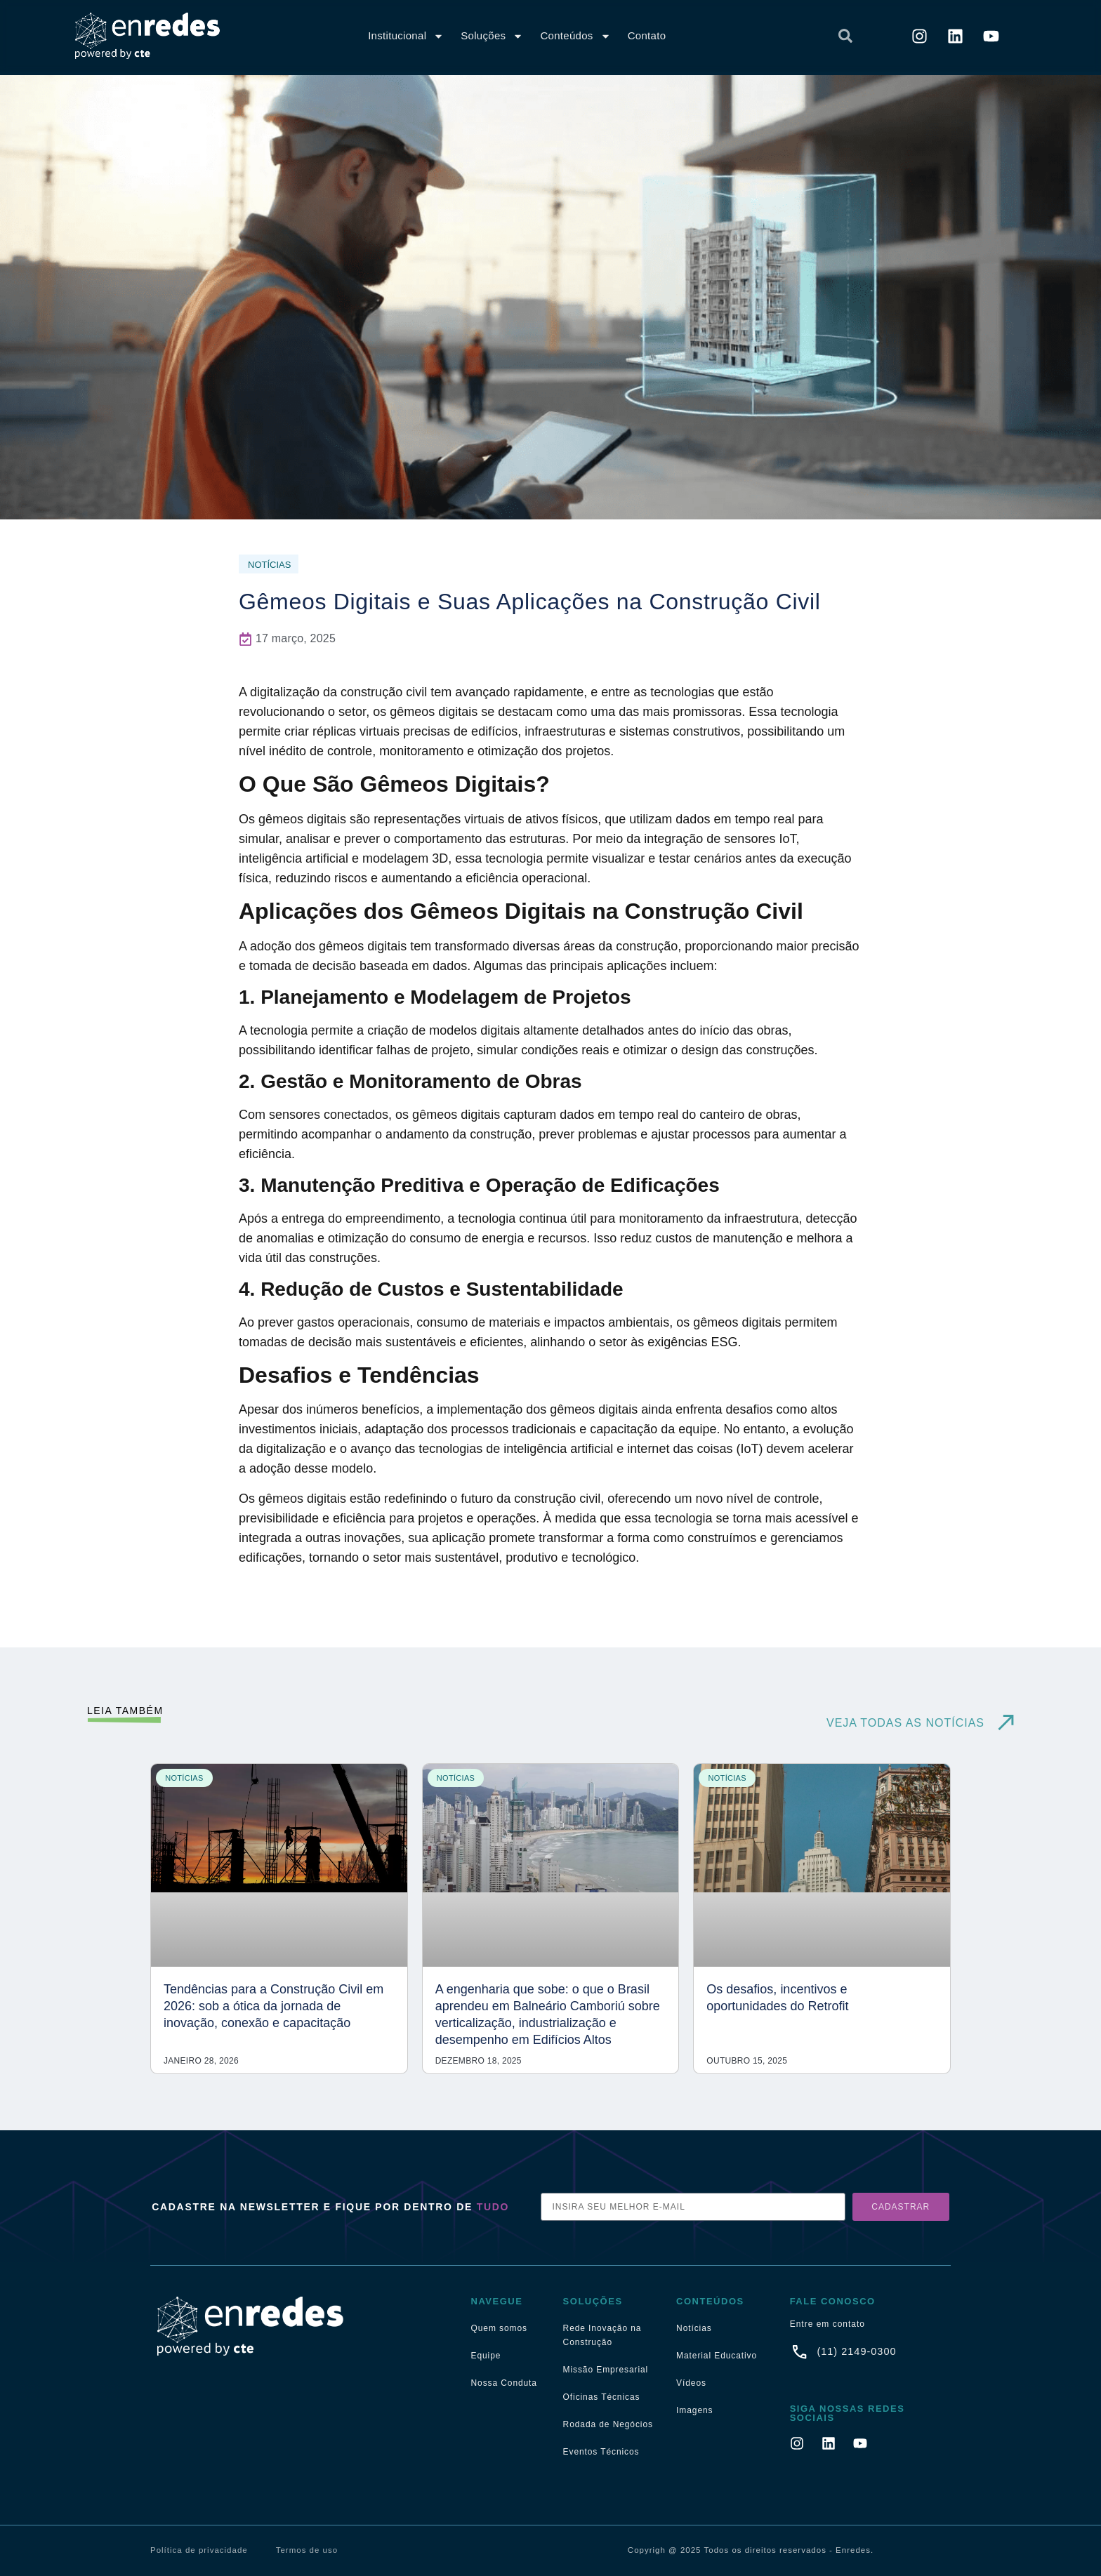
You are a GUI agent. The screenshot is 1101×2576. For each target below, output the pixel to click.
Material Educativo (716, 2356)
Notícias (694, 2328)
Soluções (492, 36)
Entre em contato (827, 2324)
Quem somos (499, 2328)
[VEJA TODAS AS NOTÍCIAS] (1006, 1723)
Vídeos (691, 2383)
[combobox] (724, 36)
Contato (647, 35)
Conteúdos (575, 36)
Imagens (694, 2410)
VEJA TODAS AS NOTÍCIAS (905, 1723)
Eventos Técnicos (601, 2452)
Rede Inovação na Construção (602, 2335)
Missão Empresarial (606, 2370)
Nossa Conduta (504, 2383)
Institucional (406, 36)
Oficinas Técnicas (601, 2397)
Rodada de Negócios (608, 2424)
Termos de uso (307, 2550)
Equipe (486, 2356)
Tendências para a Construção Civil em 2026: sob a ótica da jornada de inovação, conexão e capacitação (273, 2006)
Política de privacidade (199, 2550)
